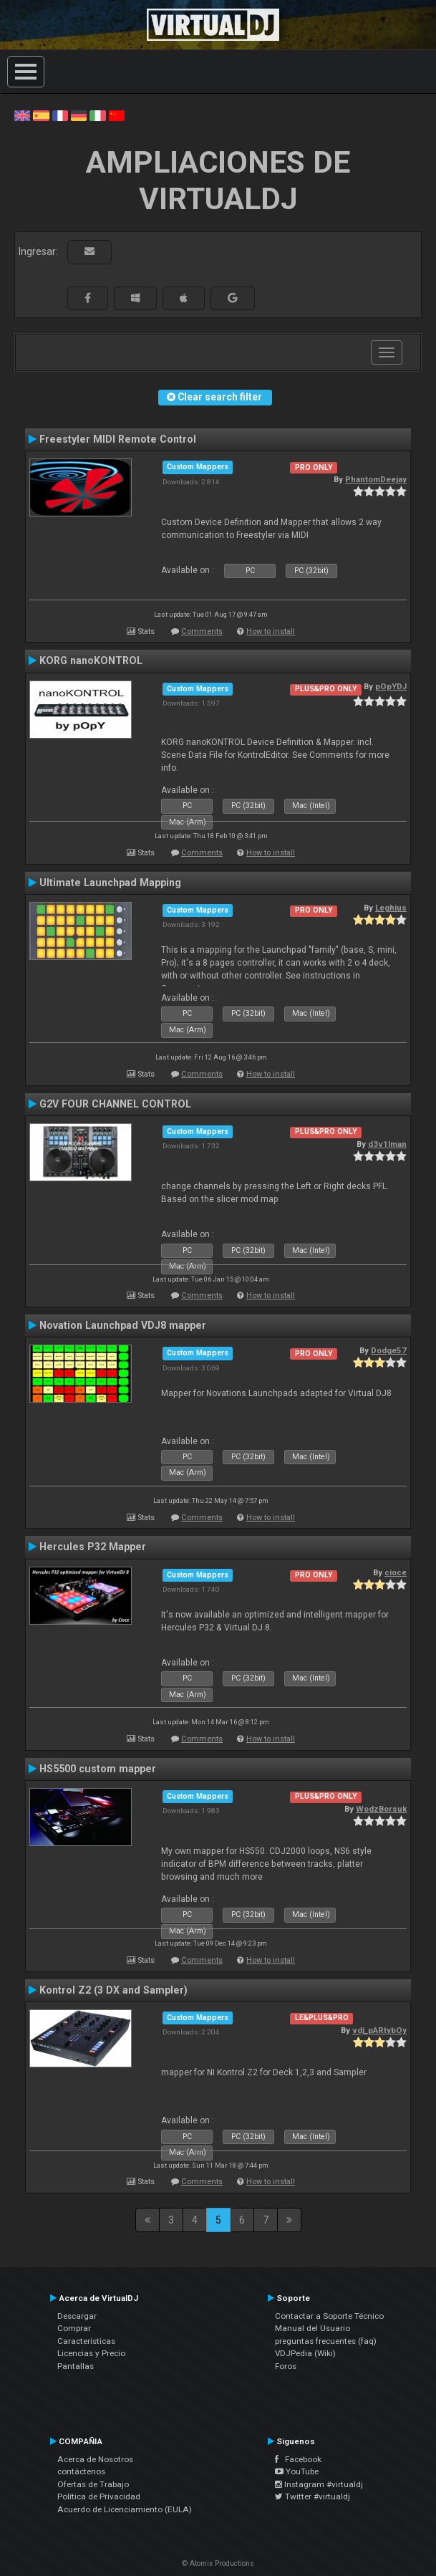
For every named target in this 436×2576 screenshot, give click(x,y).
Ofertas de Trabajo (93, 2484)
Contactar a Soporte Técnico (329, 2316)
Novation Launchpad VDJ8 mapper (122, 1325)
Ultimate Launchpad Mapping (110, 882)
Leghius (391, 908)
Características (86, 2341)
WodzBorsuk (381, 1809)
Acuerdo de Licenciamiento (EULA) (124, 2509)
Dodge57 (389, 1350)
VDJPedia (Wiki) (305, 2353)
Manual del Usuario (312, 2328)
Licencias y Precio (91, 2353)
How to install (270, 631)
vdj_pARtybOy (379, 2030)
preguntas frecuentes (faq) (326, 2341)
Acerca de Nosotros (95, 2459)
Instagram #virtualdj (319, 2484)
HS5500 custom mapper (97, 1768)
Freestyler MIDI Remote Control (117, 439)
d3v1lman (387, 1144)
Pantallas (75, 2366)
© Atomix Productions (218, 2563)
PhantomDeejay (376, 479)
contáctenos (81, 2471)
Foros (285, 2366)
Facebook (298, 2459)
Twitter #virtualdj (312, 2496)
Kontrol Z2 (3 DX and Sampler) (113, 1990)
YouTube (297, 2471)
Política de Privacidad (98, 2496)
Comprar (74, 2328)
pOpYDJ (391, 686)
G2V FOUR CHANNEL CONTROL (115, 1104)
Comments (202, 631)
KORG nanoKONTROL (90, 660)
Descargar (77, 2316)
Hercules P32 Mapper (92, 1546)
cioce (395, 1572)
